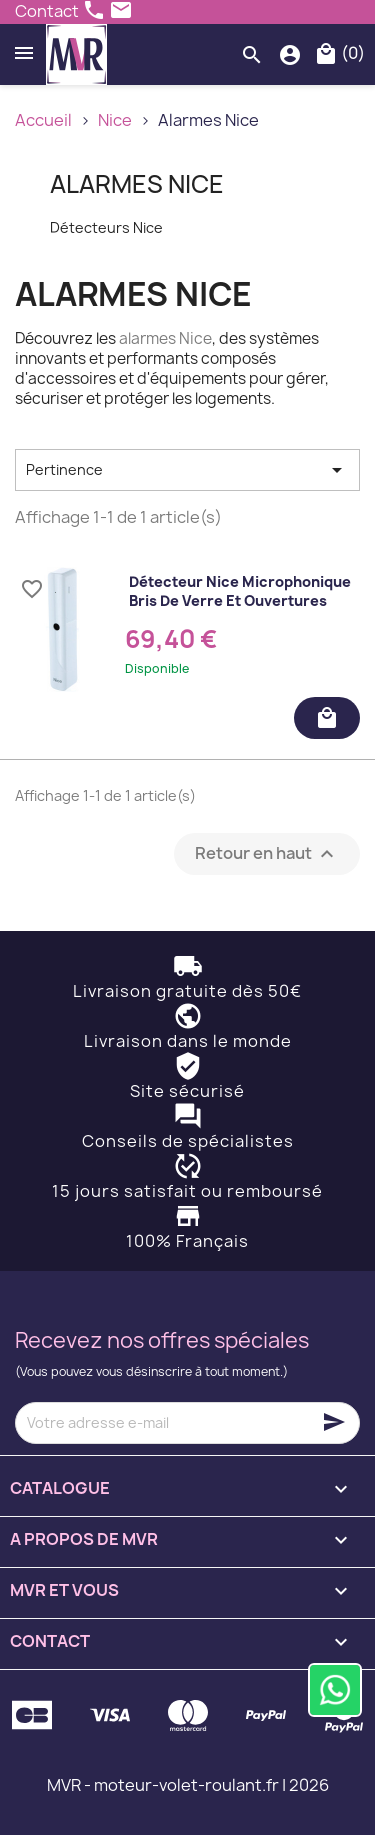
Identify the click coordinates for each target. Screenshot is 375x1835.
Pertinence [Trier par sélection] (187, 470)
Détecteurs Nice (106, 227)
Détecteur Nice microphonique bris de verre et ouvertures (240, 591)
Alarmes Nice (137, 184)
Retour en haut (267, 853)
